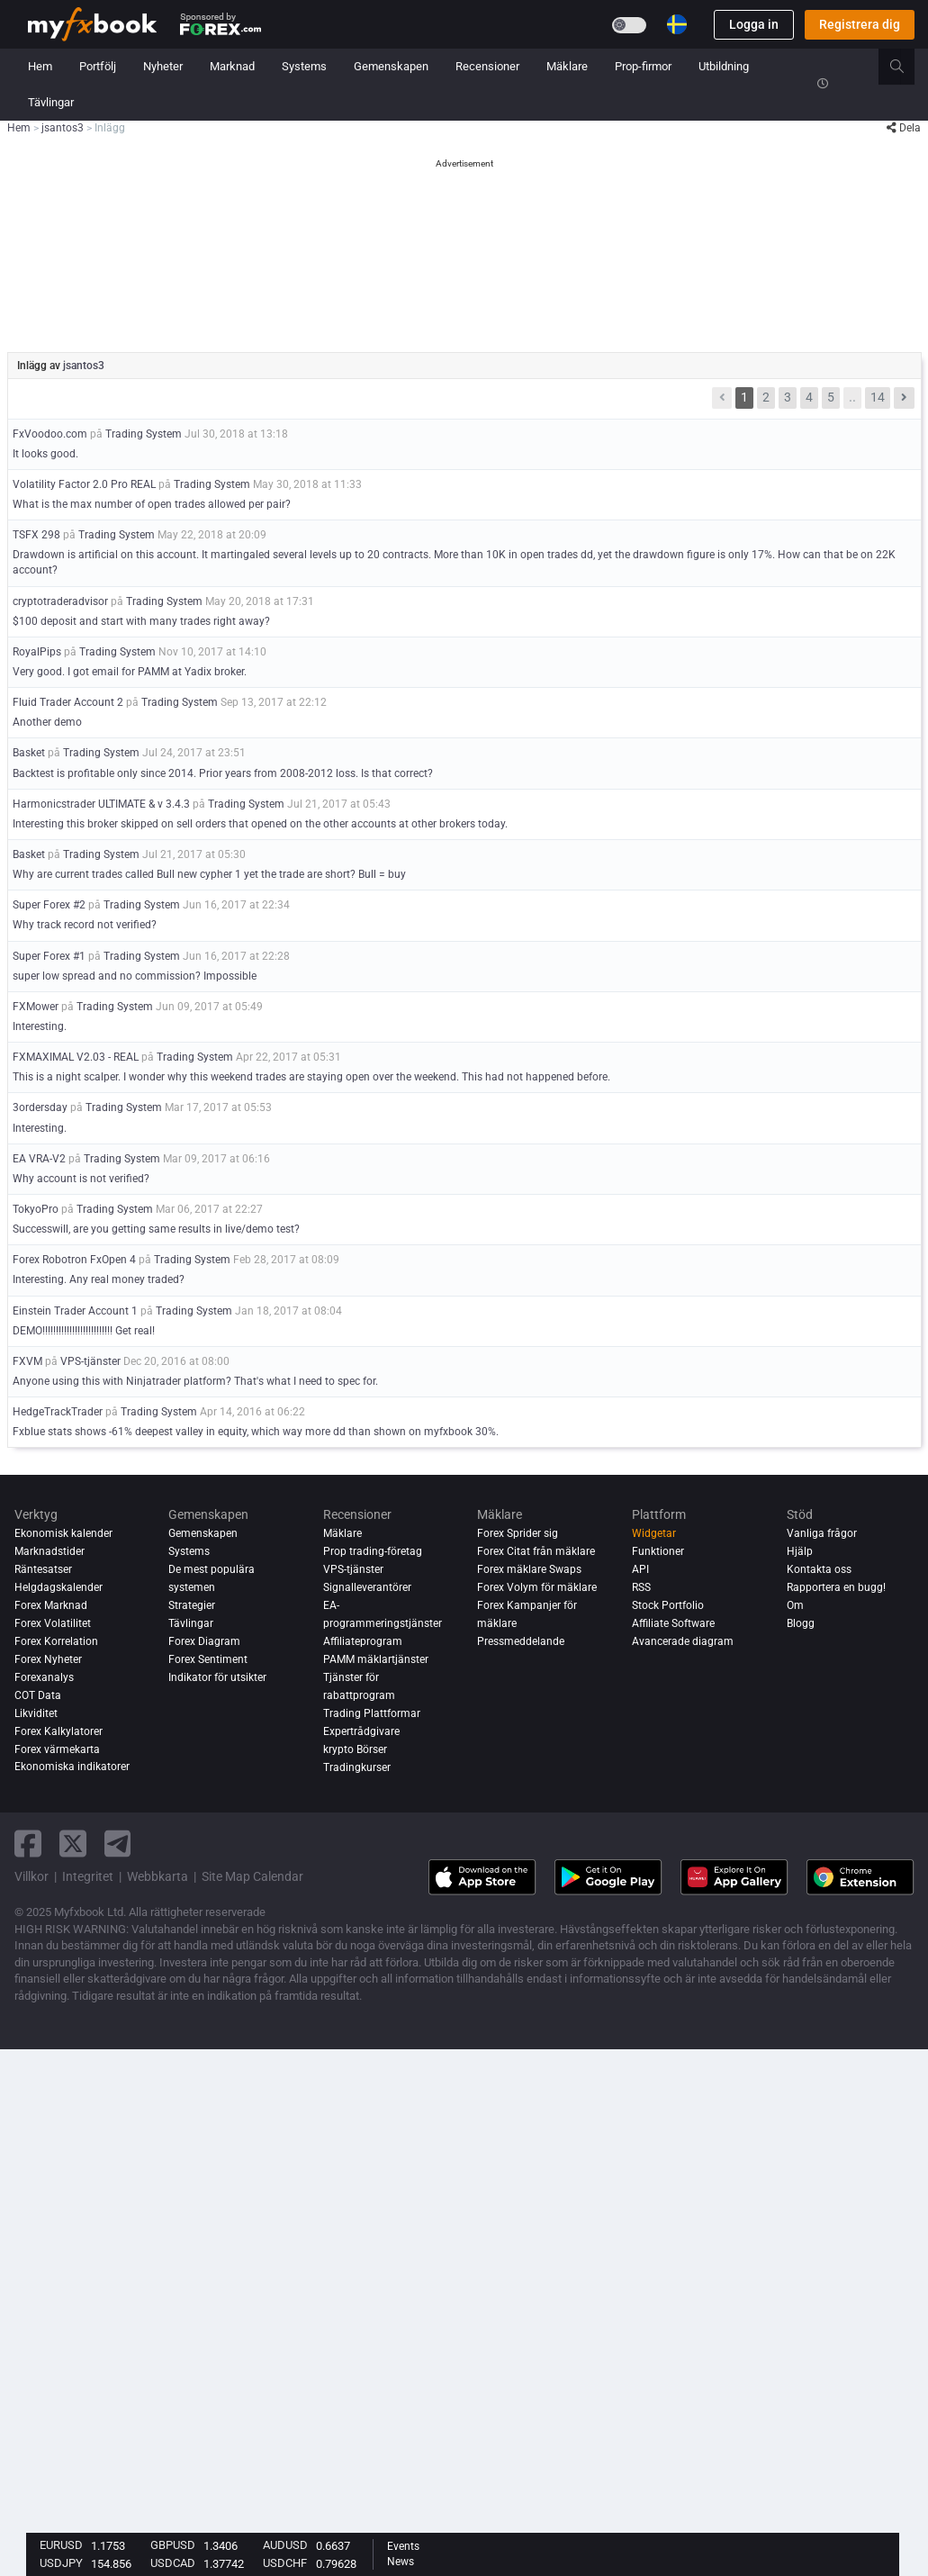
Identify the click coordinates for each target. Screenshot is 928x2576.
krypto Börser (355, 1749)
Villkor (31, 1876)
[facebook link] (27, 1843)
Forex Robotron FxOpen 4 (74, 1259)
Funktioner (658, 1551)
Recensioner (487, 66)
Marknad (232, 66)
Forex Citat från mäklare (536, 1551)
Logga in (754, 24)
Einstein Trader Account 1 (75, 1311)
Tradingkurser (357, 1767)
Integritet (87, 1876)
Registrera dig (859, 24)
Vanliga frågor (822, 1533)
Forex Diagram (204, 1641)
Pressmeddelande (520, 1641)
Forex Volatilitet (52, 1623)
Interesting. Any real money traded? (99, 1279)
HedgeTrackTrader (58, 1412)
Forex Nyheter (48, 1659)
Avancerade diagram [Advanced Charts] (683, 1641)
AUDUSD (285, 2545)
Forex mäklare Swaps (529, 1569)
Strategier (191, 1605)
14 (877, 397)
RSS (641, 1587)
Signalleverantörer (367, 1587)
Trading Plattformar (371, 1713)
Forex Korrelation (56, 1641)
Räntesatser (43, 1569)
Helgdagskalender (58, 1587)
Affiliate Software (673, 1623)
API (640, 1569)
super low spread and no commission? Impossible (135, 976)
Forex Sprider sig (517, 1533)
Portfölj (97, 66)
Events (403, 2546)
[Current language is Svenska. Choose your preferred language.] (677, 24)
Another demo (47, 722)
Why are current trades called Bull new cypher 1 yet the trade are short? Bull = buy (209, 874)
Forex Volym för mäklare (537, 1587)
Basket (29, 752)
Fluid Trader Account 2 (68, 702)
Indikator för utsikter (217, 1677)
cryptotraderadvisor (60, 601)
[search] (906, 66)
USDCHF (285, 2563)
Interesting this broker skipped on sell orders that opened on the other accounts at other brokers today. (260, 824)
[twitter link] (72, 1843)
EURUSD (61, 2545)
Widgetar (654, 1533)
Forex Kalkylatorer (58, 1731)
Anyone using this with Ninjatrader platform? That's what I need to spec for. (195, 1381)
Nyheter (163, 66)
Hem (40, 66)
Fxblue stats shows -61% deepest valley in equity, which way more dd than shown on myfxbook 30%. (256, 1431)
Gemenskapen (391, 66)
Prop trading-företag (372, 1551)
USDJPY (61, 2563)
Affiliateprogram (362, 1641)
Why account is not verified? (81, 1178)
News (400, 2561)
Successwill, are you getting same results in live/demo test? (156, 1229)
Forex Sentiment (208, 1659)
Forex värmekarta (57, 1749)
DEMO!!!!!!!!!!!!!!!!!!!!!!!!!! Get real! (84, 1330)
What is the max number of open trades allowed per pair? (152, 504)
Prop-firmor (643, 66)
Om (795, 1605)
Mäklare (567, 66)
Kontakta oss (819, 1569)
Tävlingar (51, 102)
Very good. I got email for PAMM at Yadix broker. (130, 671)
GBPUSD (172, 2545)
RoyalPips (37, 652)
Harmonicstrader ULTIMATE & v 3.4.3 (101, 804)
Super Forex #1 (49, 956)
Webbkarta (157, 1876)
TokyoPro (36, 1209)
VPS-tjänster (90, 1361)
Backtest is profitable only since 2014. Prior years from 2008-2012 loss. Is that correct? (223, 773)
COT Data (37, 1695)
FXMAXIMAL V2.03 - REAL (76, 1057)
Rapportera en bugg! (836, 1587)
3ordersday (40, 1107)
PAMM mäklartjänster (375, 1659)
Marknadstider (49, 1551)
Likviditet (36, 1713)
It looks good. (45, 453)
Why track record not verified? (85, 924)
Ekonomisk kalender (63, 1533)
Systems (304, 66)
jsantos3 (83, 365)
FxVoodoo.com (50, 434)
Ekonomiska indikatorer (72, 1767)
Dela (904, 128)
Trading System (143, 434)
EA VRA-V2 (39, 1158)
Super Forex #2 (49, 905)
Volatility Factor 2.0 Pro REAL (84, 484)
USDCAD (172, 2563)
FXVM (27, 1361)
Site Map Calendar (252, 1876)
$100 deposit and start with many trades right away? (141, 621)
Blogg (801, 1623)
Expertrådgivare (361, 1731)
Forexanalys (44, 1677)
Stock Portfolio (668, 1605)
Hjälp (800, 1551)
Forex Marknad (50, 1605)
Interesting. (40, 1026)
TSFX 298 (36, 535)
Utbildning (723, 66)
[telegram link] (117, 1843)
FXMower (36, 1006)
